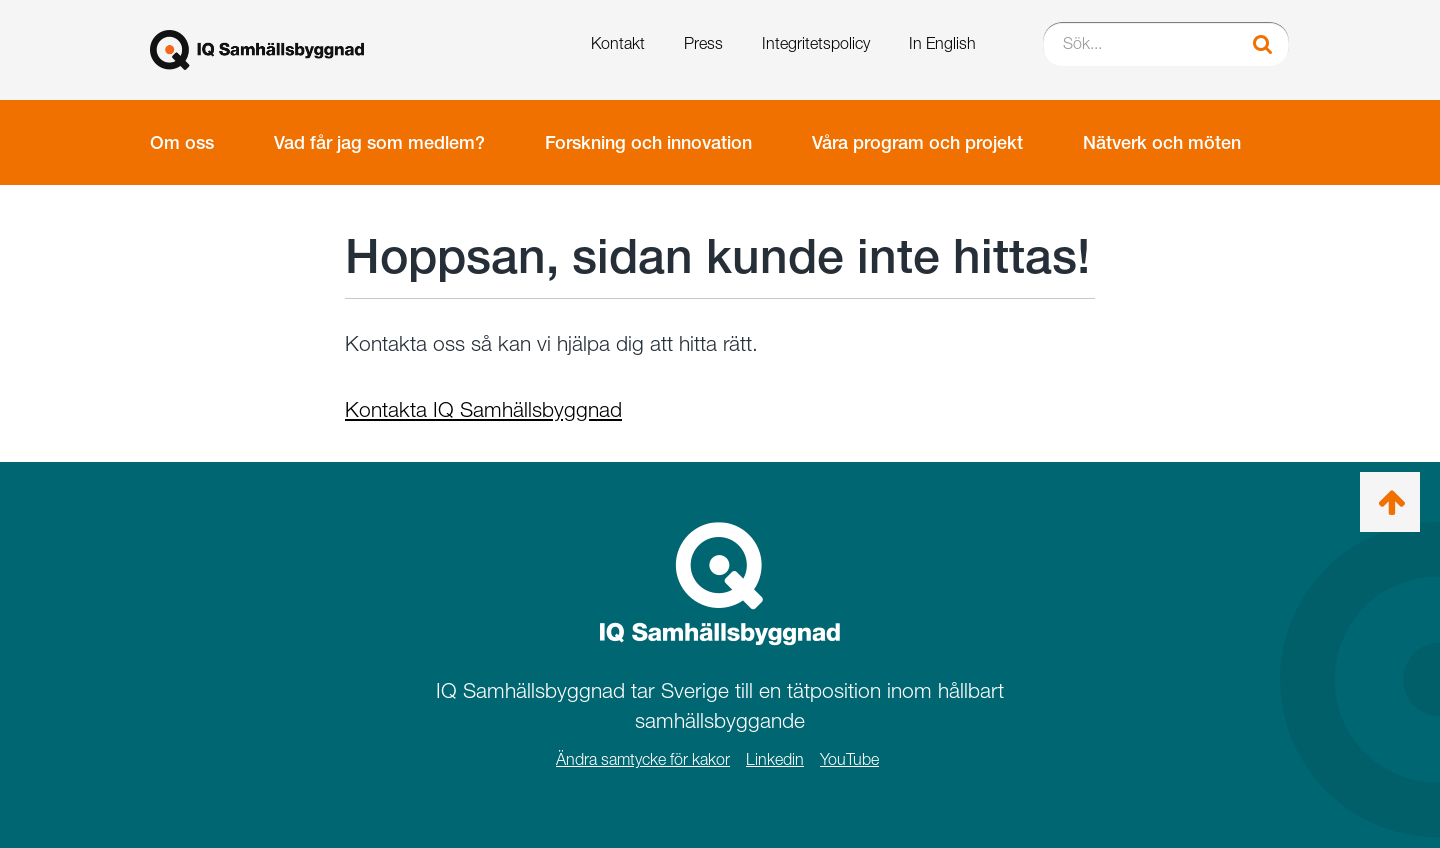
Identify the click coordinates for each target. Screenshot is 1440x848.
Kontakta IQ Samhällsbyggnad (483, 409)
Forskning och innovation (648, 142)
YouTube (849, 759)
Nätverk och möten (1162, 142)
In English (942, 43)
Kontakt (618, 43)
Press (703, 43)
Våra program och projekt (917, 142)
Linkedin (775, 759)
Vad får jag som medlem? (379, 142)
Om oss (182, 142)
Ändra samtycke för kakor (643, 759)
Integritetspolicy (816, 43)
